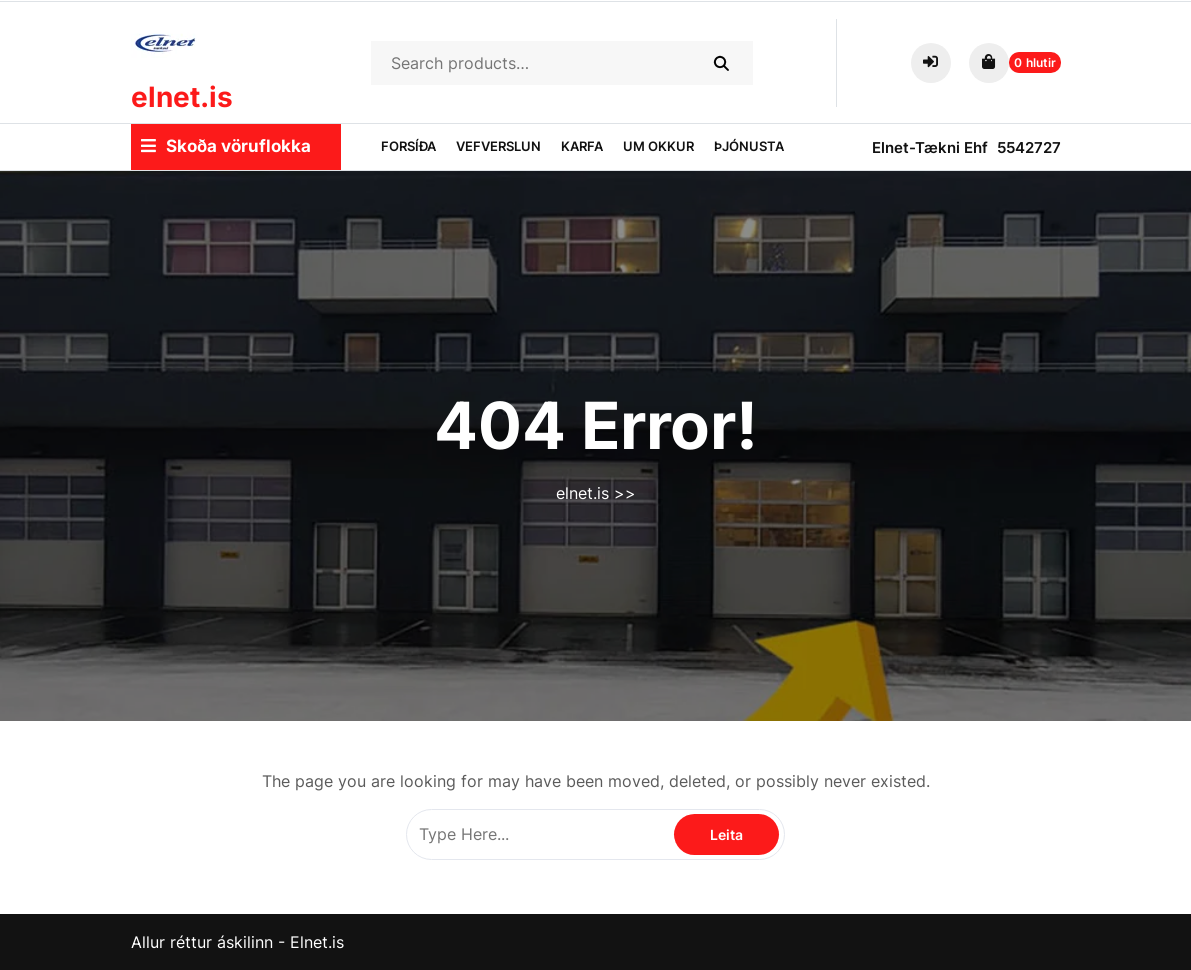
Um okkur (658, 146)
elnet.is (182, 97)
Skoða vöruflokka (226, 146)
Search (720, 63)
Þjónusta (749, 146)
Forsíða (408, 146)
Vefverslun (498, 146)
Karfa (582, 146)
